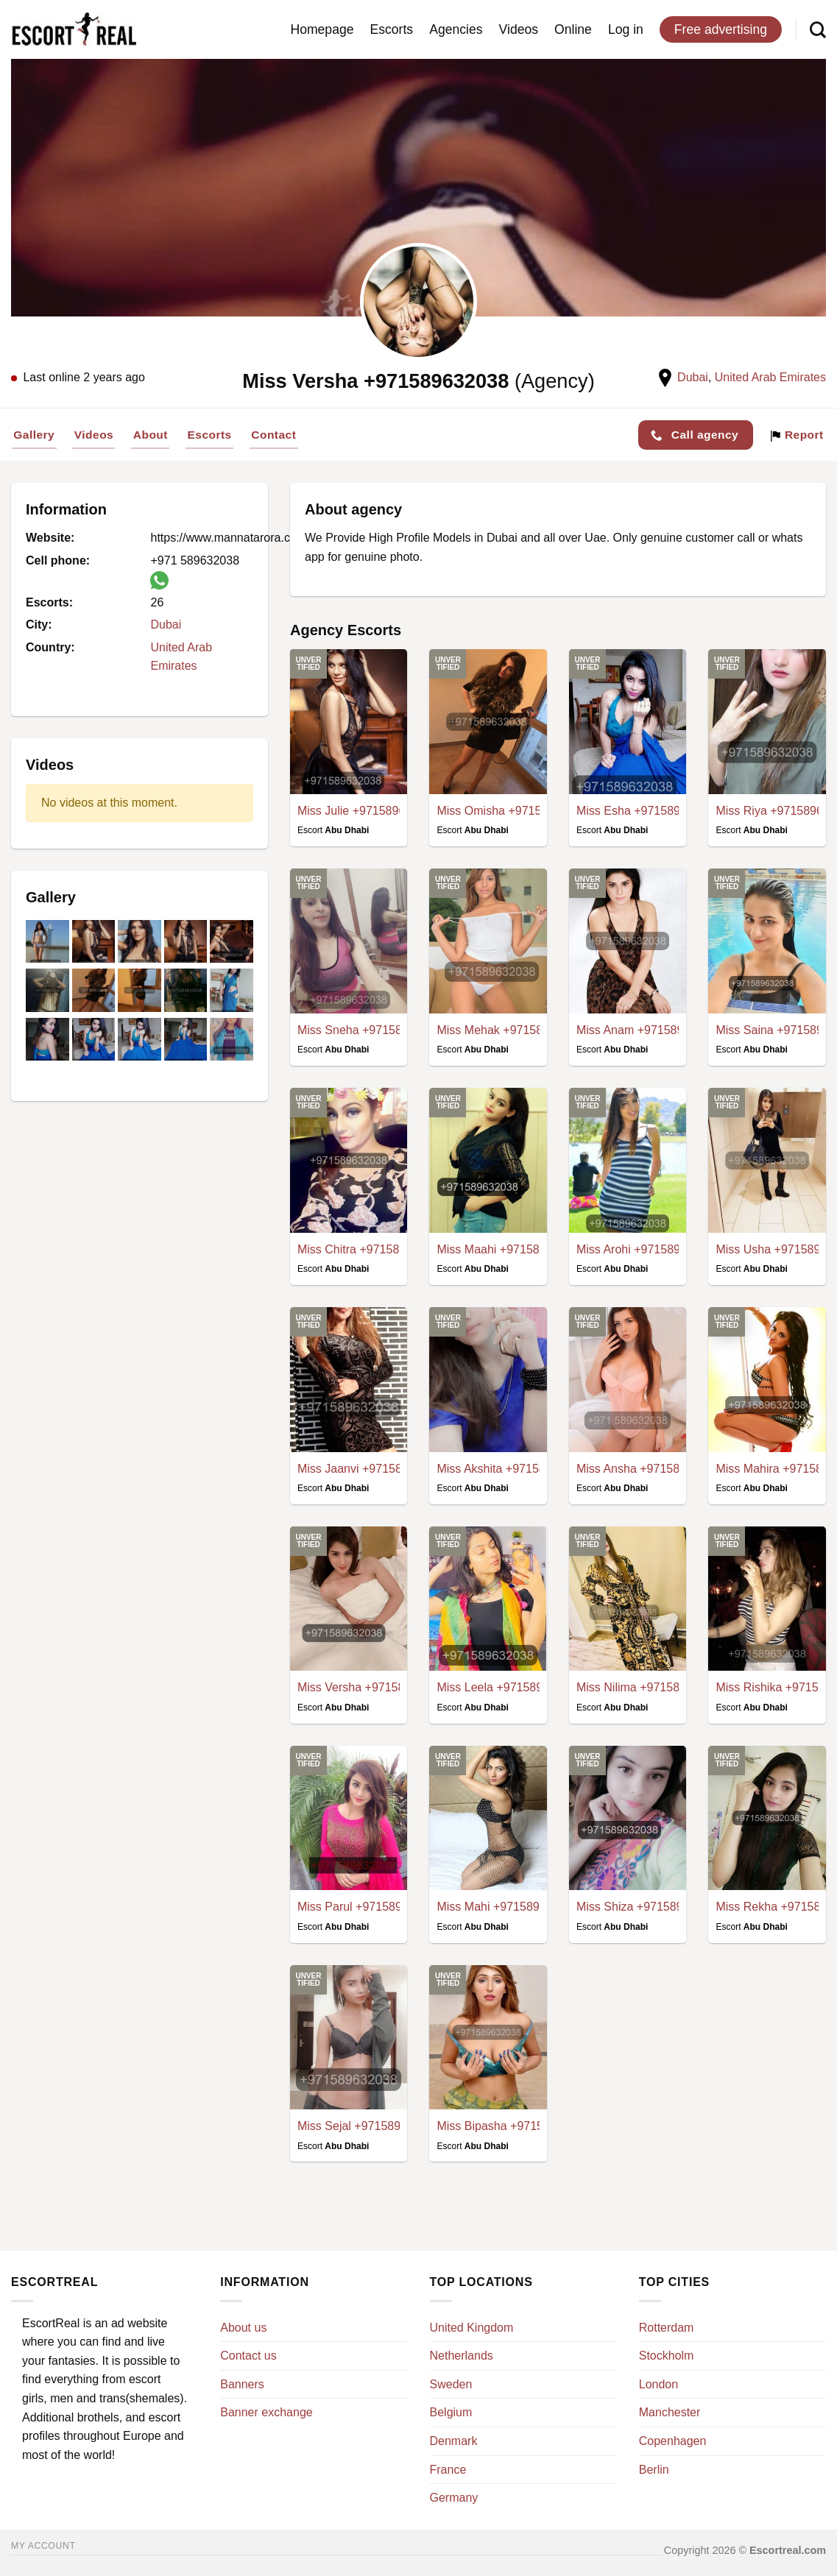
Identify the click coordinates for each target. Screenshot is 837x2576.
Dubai (692, 377)
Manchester (670, 2412)
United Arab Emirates (770, 377)
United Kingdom (472, 2327)
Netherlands (461, 2355)
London (658, 2384)
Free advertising (720, 29)
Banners (242, 2384)
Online (573, 29)
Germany (454, 2497)
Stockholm (666, 2355)
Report (797, 435)
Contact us (248, 2355)
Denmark (454, 2441)
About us (243, 2327)
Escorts (392, 29)
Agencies (455, 29)
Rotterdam (666, 2327)
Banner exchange (266, 2412)
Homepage (321, 29)
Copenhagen (673, 2441)
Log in (625, 29)
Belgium (451, 2412)
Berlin (654, 2469)
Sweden (451, 2384)
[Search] (818, 29)
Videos (518, 29)
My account (43, 2546)
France (448, 2469)
